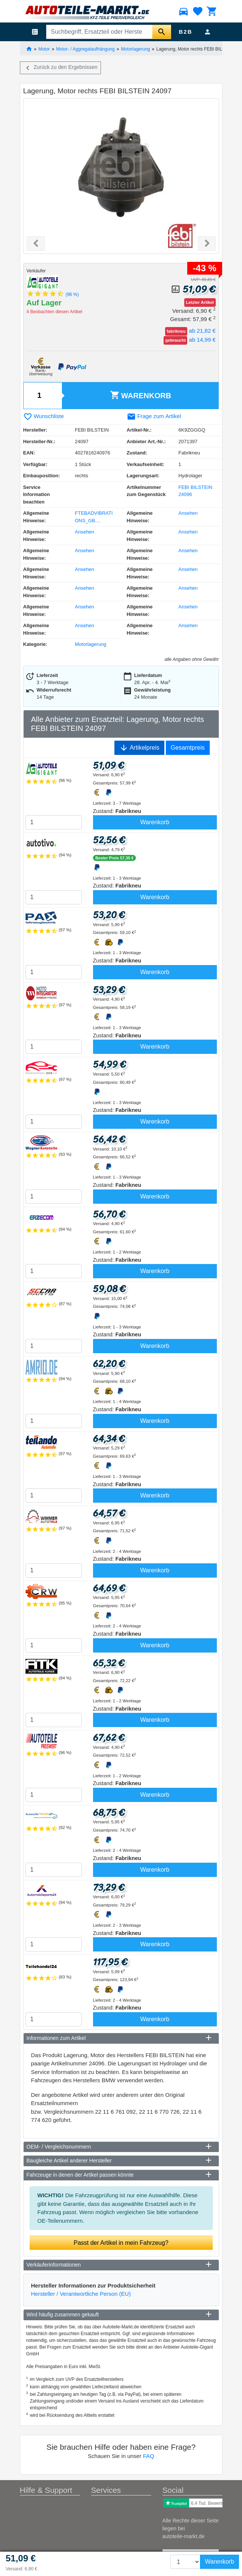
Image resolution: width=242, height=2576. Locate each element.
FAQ (148, 2456)
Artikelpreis (139, 747)
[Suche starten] (161, 32)
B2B (185, 31)
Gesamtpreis (188, 747)
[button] (36, 243)
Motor (44, 48)
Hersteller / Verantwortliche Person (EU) (81, 2294)
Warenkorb (140, 395)
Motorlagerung (135, 48)
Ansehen (188, 513)
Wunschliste (43, 416)
